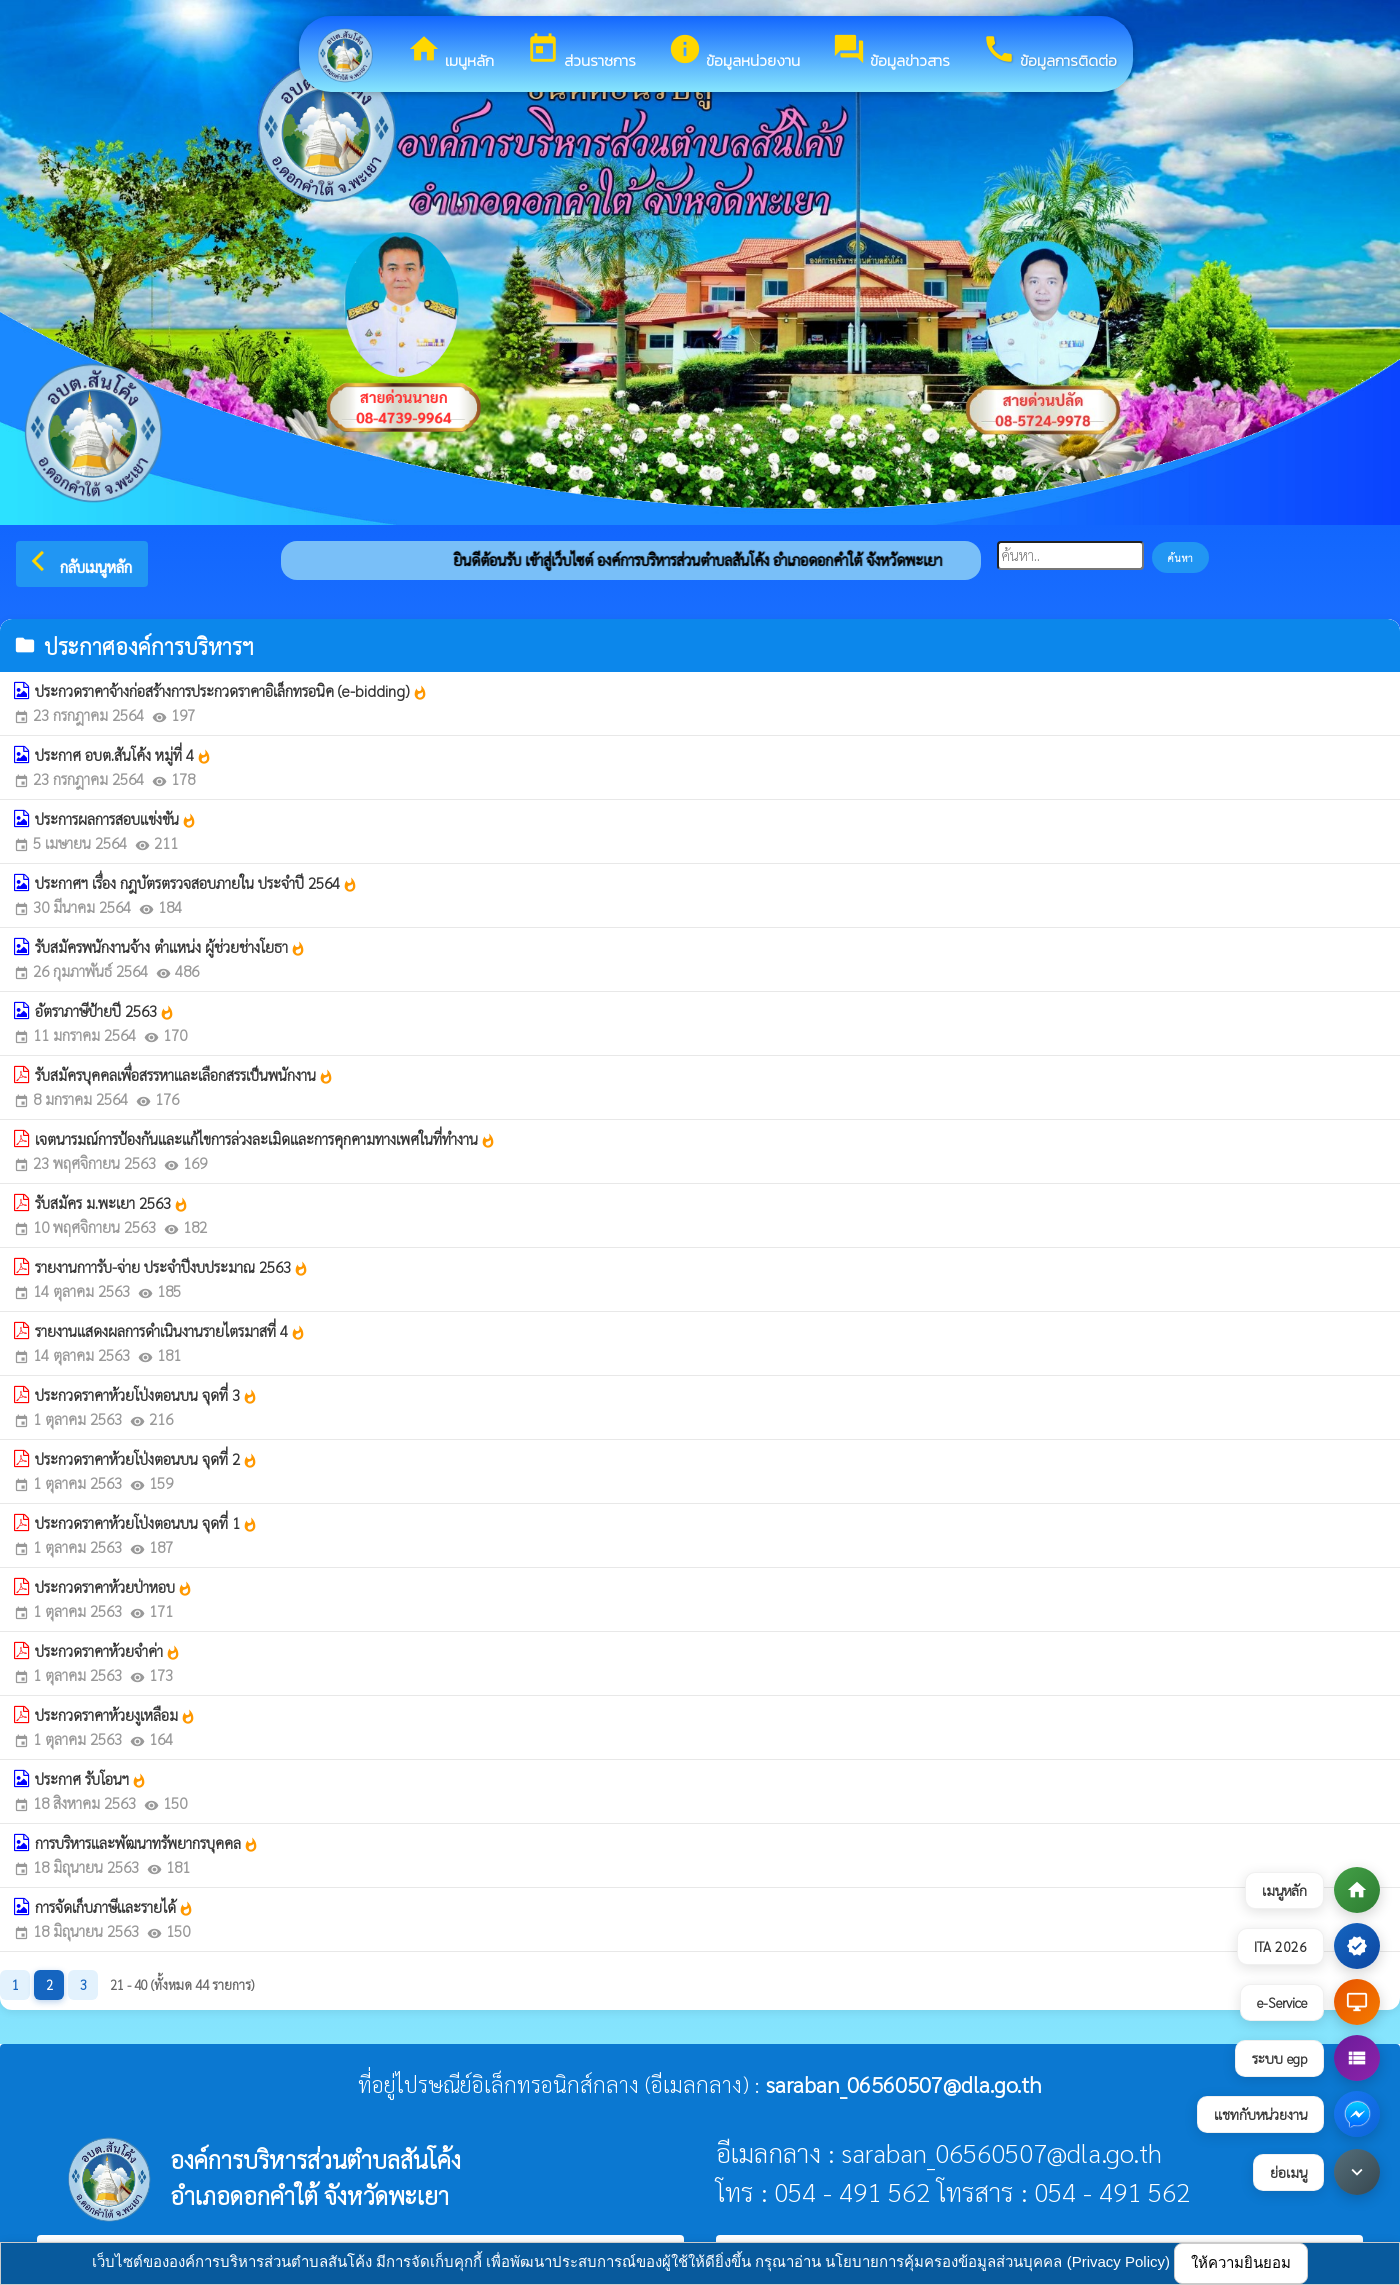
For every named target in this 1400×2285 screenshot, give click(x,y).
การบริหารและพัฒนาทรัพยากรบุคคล (147, 1843)
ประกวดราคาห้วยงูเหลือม (115, 1715)
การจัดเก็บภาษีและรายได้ (114, 1907)
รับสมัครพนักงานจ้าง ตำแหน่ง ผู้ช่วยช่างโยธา (170, 947)
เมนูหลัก (450, 52)
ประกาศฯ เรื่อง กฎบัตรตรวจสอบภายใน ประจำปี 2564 (196, 883)
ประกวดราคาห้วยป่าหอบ (114, 1587)
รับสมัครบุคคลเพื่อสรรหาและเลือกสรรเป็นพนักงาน (184, 1075)
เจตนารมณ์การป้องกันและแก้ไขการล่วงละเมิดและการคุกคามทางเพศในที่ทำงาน (265, 1139)
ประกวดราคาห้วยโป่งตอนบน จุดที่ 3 (146, 1395)
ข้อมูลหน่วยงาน (734, 52)
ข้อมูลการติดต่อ (1049, 52)
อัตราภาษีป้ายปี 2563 (105, 1011)
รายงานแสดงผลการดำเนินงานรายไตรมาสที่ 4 (170, 1331)
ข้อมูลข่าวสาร (891, 52)
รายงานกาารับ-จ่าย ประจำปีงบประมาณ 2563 (172, 1267)
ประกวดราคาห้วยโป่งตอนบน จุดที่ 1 (146, 1523)
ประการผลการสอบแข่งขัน (116, 819)
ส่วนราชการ (581, 52)
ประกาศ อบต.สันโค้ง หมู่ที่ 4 (123, 755)
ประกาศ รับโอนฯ (91, 1779)
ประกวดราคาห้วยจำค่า (108, 1651)
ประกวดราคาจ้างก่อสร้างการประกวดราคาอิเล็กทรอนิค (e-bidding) (231, 691)
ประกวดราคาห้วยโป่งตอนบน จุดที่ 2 (146, 1459)
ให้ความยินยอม (1241, 2262)
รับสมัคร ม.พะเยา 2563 (112, 1203)
